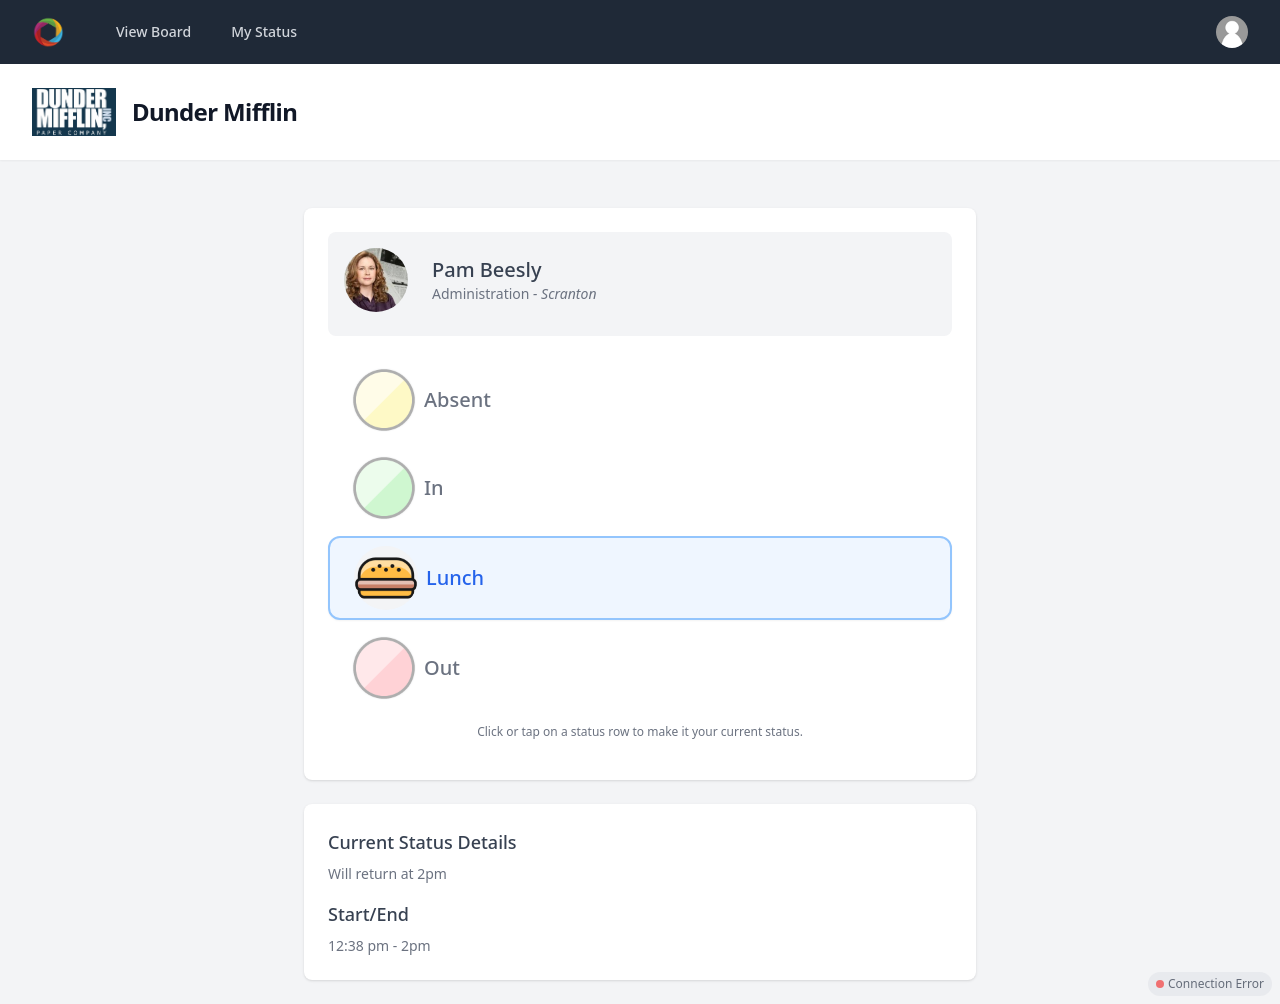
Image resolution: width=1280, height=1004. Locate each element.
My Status (264, 31)
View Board (153, 31)
